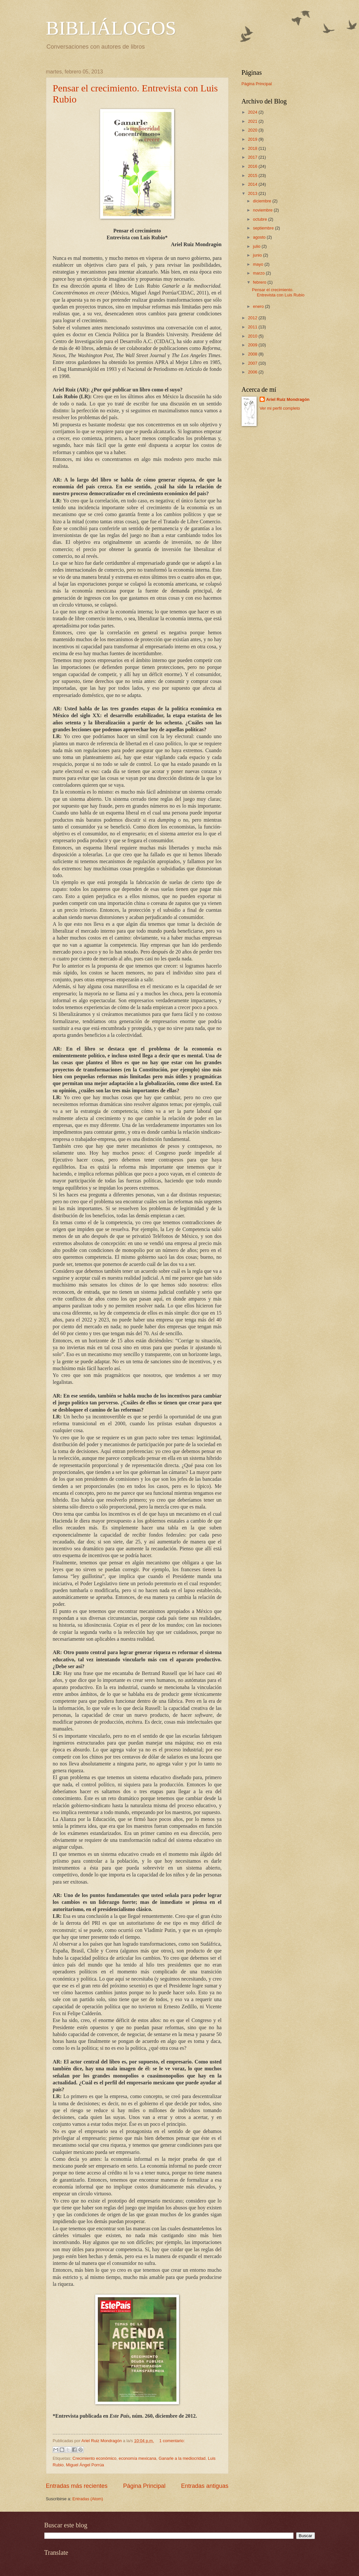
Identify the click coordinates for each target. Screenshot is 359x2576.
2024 (253, 112)
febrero (260, 282)
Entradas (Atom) (87, 2498)
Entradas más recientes (77, 2486)
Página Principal (144, 2486)
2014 (253, 184)
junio (258, 255)
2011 (253, 326)
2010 (253, 336)
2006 (253, 372)
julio (257, 246)
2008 (253, 354)
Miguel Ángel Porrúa (85, 2464)
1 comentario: (172, 2440)
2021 (253, 121)
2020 (253, 130)
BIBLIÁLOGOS (111, 28)
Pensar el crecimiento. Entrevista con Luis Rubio (278, 292)
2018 (253, 148)
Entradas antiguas (204, 2486)
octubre (260, 219)
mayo (258, 264)
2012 (253, 317)
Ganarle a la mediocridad (181, 2458)
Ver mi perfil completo (280, 408)
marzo (259, 273)
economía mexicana (137, 2458)
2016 (253, 166)
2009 (253, 344)
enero (259, 306)
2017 (253, 157)
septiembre (264, 228)
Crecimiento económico (94, 2458)
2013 (253, 193)
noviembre (263, 210)
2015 (253, 175)
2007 (253, 363)
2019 (253, 139)
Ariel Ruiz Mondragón (287, 399)
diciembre (262, 200)
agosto (260, 237)
